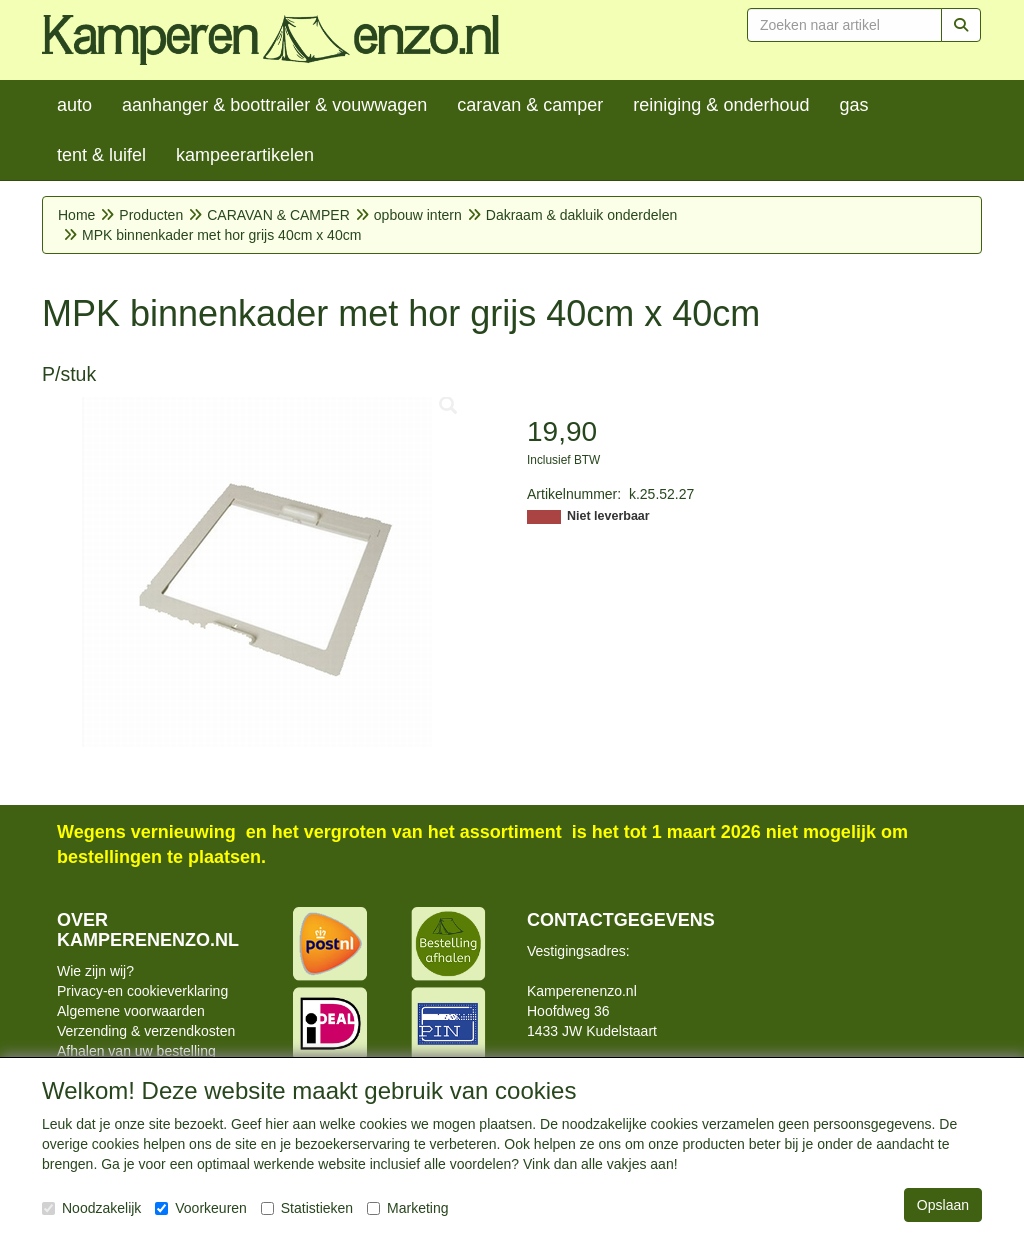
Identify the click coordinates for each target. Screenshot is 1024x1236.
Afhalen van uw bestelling (136, 1051)
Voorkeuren (201, 1208)
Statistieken (307, 1208)
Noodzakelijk (91, 1208)
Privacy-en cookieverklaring (142, 991)
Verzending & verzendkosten (146, 1031)
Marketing (407, 1208)
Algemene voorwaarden (131, 1011)
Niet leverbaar (608, 516)
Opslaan (943, 1205)
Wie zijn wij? (95, 971)
